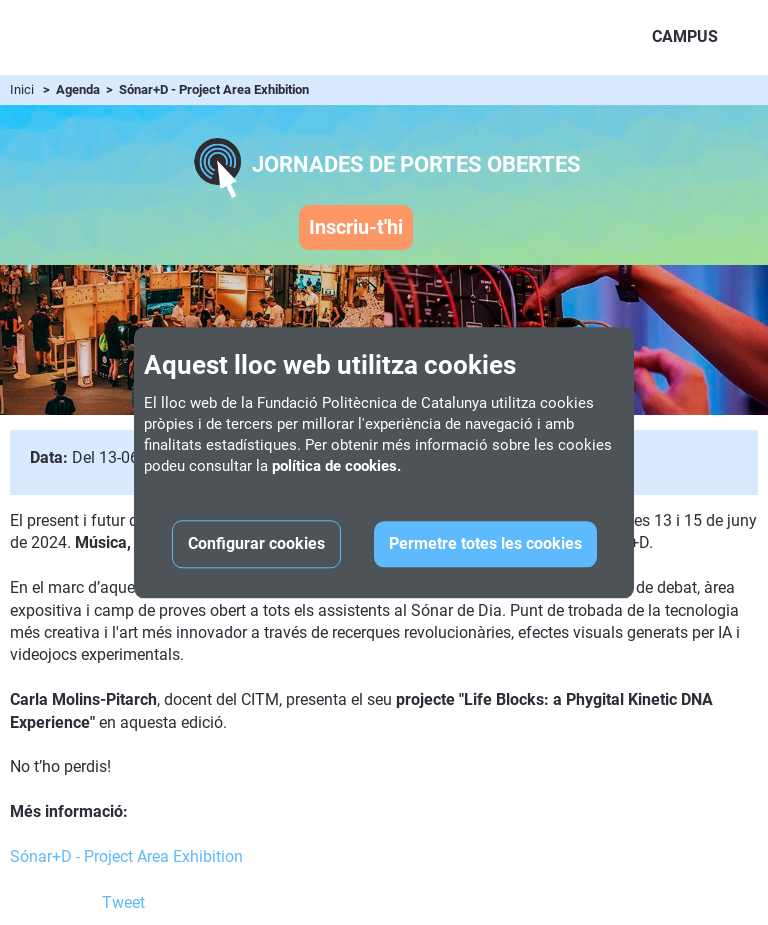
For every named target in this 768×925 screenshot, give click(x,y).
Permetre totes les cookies (485, 543)
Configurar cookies (256, 543)
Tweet (123, 902)
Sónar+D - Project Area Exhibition (126, 856)
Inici (22, 89)
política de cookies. (336, 466)
